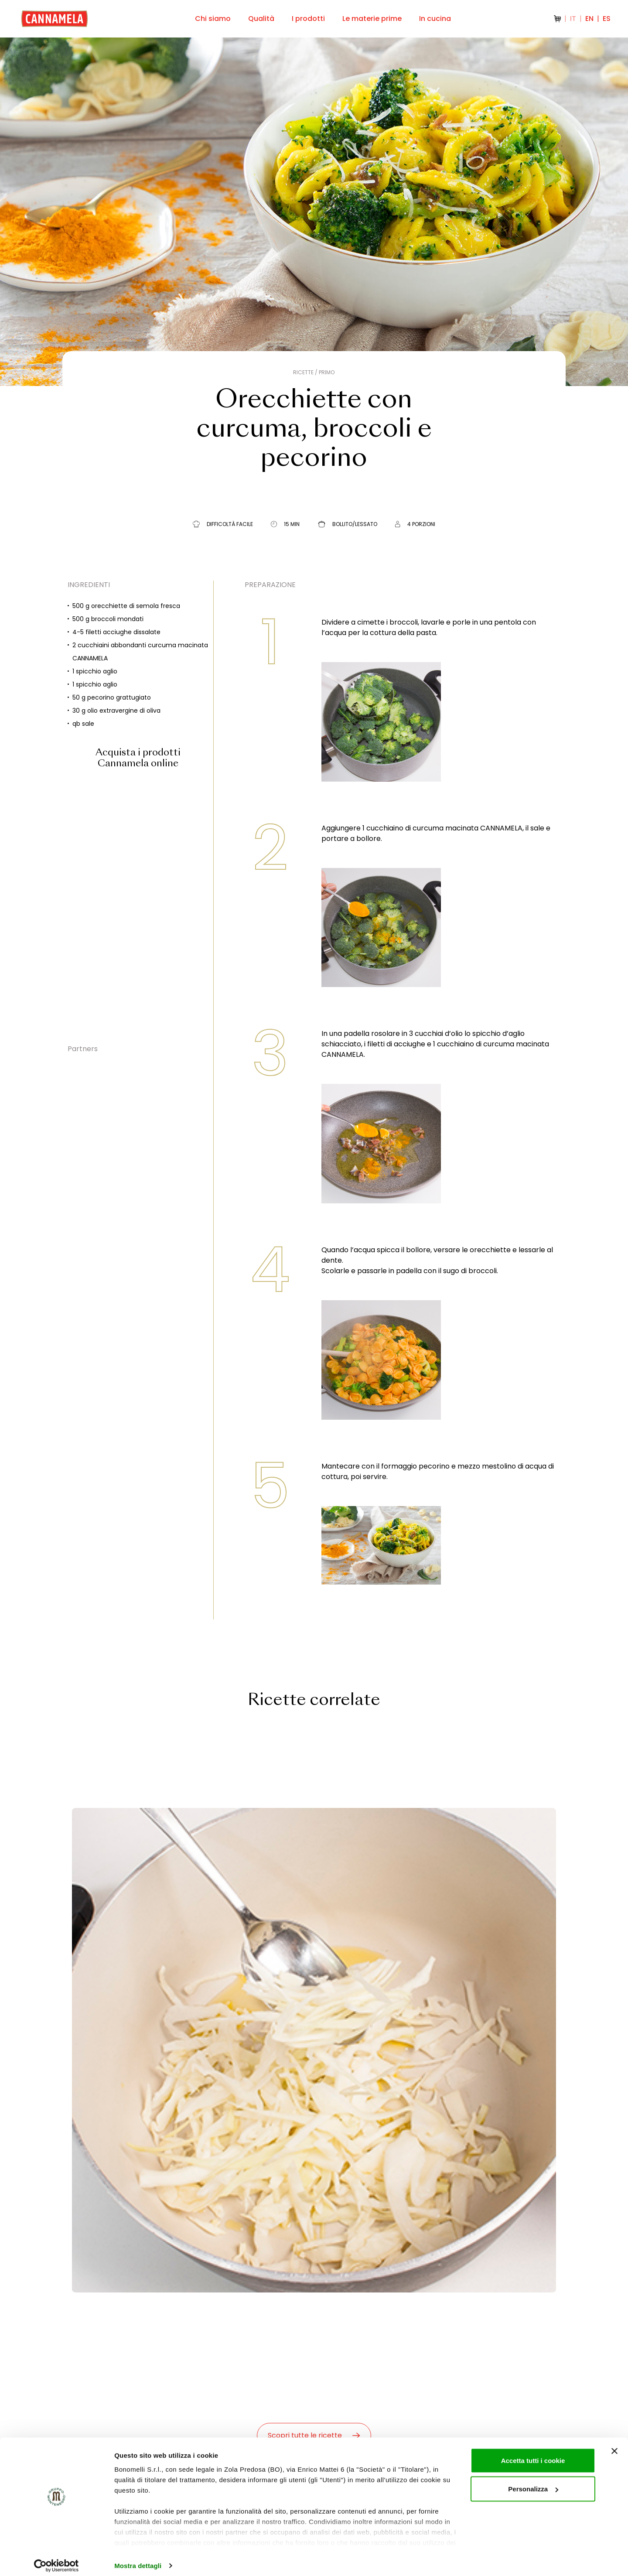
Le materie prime (372, 19)
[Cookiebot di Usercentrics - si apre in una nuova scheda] (56, 2559)
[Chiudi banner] (614, 2444)
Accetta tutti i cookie (533, 2453)
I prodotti (308, 19)
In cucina (435, 19)
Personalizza (533, 2482)
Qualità (261, 19)
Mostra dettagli (137, 2558)
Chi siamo (213, 19)
